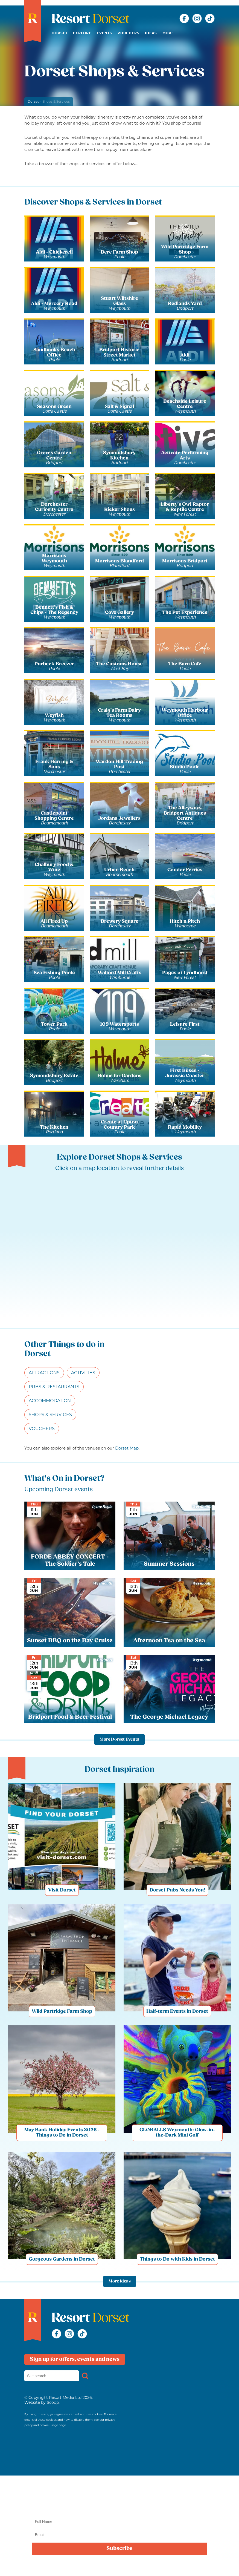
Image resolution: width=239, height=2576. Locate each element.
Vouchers (128, 33)
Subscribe (119, 2548)
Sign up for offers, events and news (75, 2359)
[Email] (119, 2534)
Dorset (60, 33)
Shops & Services (50, 1414)
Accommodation (50, 1400)
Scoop (53, 2402)
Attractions (44, 1372)
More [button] (168, 33)
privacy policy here (177, 2566)
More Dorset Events (119, 1739)
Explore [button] (82, 33)
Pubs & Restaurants (54, 1386)
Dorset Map (127, 1448)
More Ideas (120, 2281)
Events (104, 33)
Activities (83, 1372)
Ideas (151, 33)
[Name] (119, 2521)
